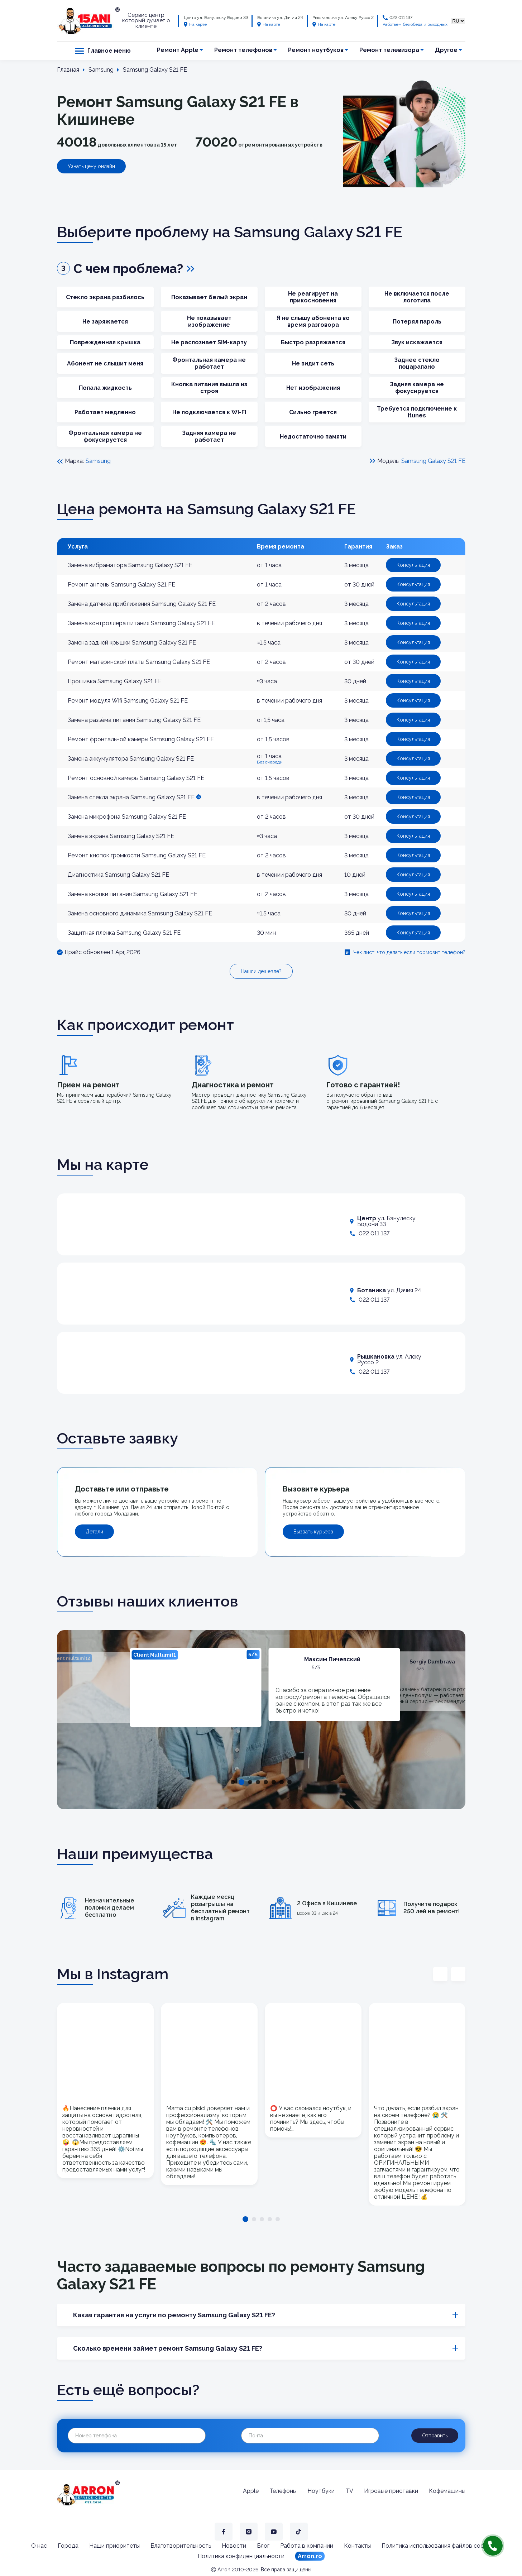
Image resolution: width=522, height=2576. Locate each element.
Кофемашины (447, 2491)
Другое (446, 50)
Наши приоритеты (114, 2545)
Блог (263, 2545)
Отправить (434, 2435)
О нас (39, 2545)
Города (68, 2545)
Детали (94, 1531)
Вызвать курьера (313, 1531)
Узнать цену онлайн (91, 166)
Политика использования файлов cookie (436, 2545)
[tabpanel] (195, 1687)
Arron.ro (310, 2556)
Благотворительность (180, 2545)
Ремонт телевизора (389, 50)
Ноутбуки (321, 2491)
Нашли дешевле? (261, 971)
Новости (234, 2545)
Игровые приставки (391, 2491)
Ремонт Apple (177, 50)
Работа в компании (306, 2545)
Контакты (357, 2545)
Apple (251, 2491)
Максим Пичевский (332, 1659)
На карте (195, 24)
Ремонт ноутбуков (316, 50)
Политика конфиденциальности (241, 2556)
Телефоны (283, 2491)
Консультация (413, 565)
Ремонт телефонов (243, 50)
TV (349, 2491)
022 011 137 (400, 17)
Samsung (98, 461)
